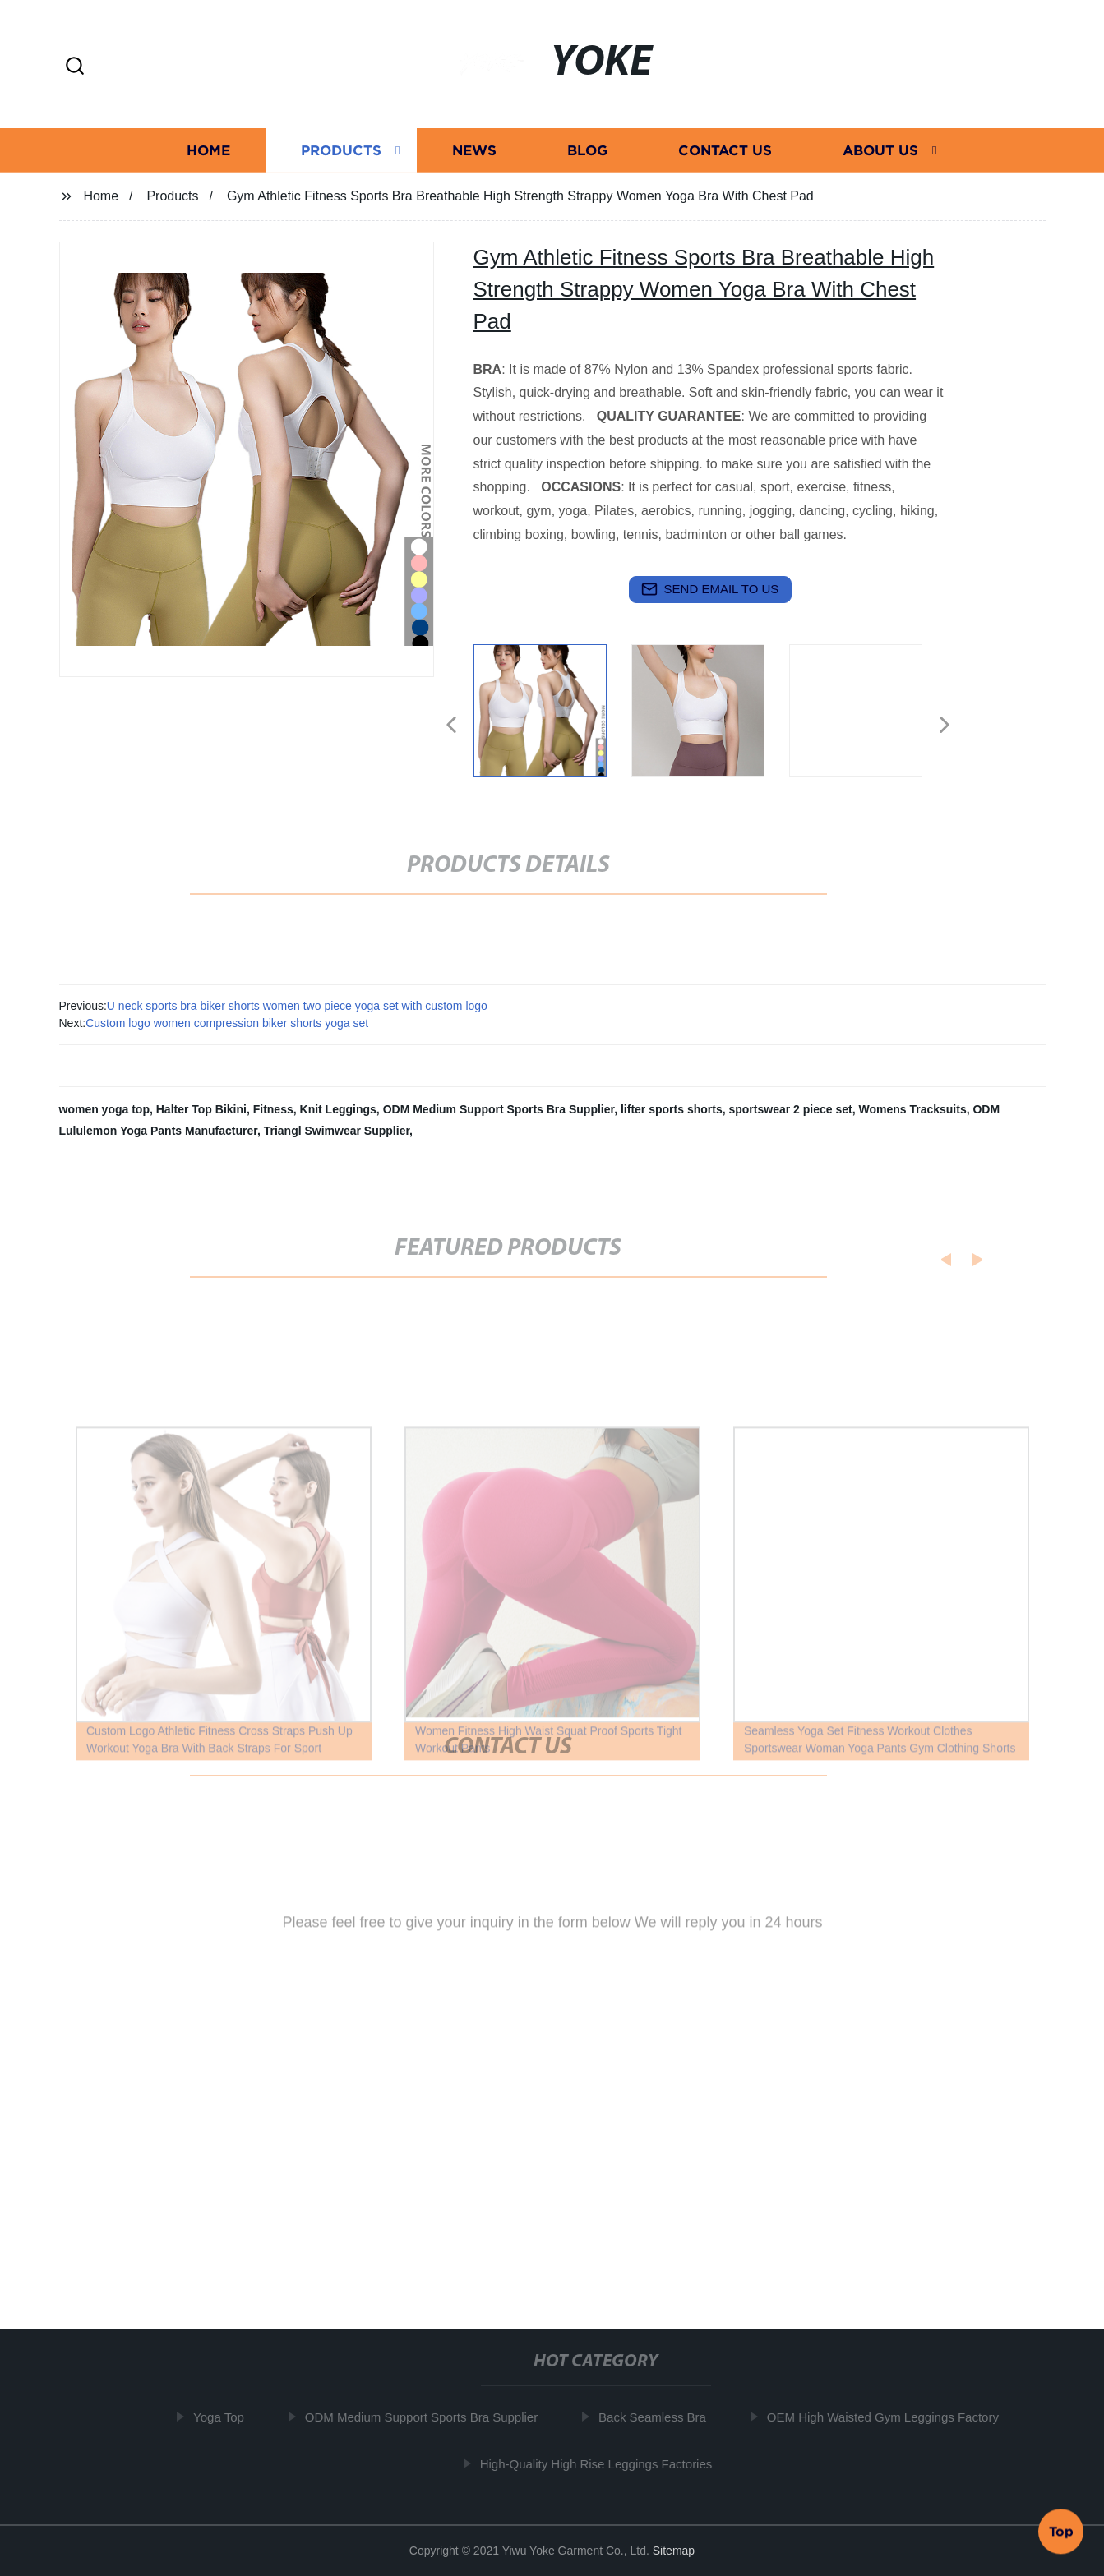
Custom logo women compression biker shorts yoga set (226, 1023)
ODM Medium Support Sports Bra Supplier (499, 1109)
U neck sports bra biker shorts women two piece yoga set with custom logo (297, 1005)
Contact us (725, 150)
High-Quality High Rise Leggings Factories (601, 2463)
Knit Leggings (338, 1109)
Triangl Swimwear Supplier (336, 1130)
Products (341, 150)
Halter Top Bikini (201, 1109)
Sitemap (674, 2550)
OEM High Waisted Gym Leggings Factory (888, 2417)
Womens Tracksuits (912, 1109)
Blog (587, 150)
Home (208, 150)
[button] (74, 67)
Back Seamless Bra (658, 2417)
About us (880, 150)
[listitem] (552, 718)
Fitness (273, 1109)
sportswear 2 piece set (790, 1109)
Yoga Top (224, 2417)
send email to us (710, 589)
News (474, 150)
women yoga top (104, 1109)
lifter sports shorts (672, 1109)
